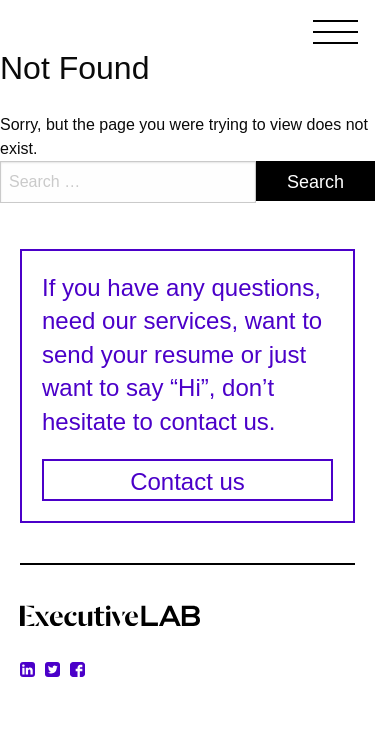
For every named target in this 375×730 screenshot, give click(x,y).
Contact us (187, 481)
